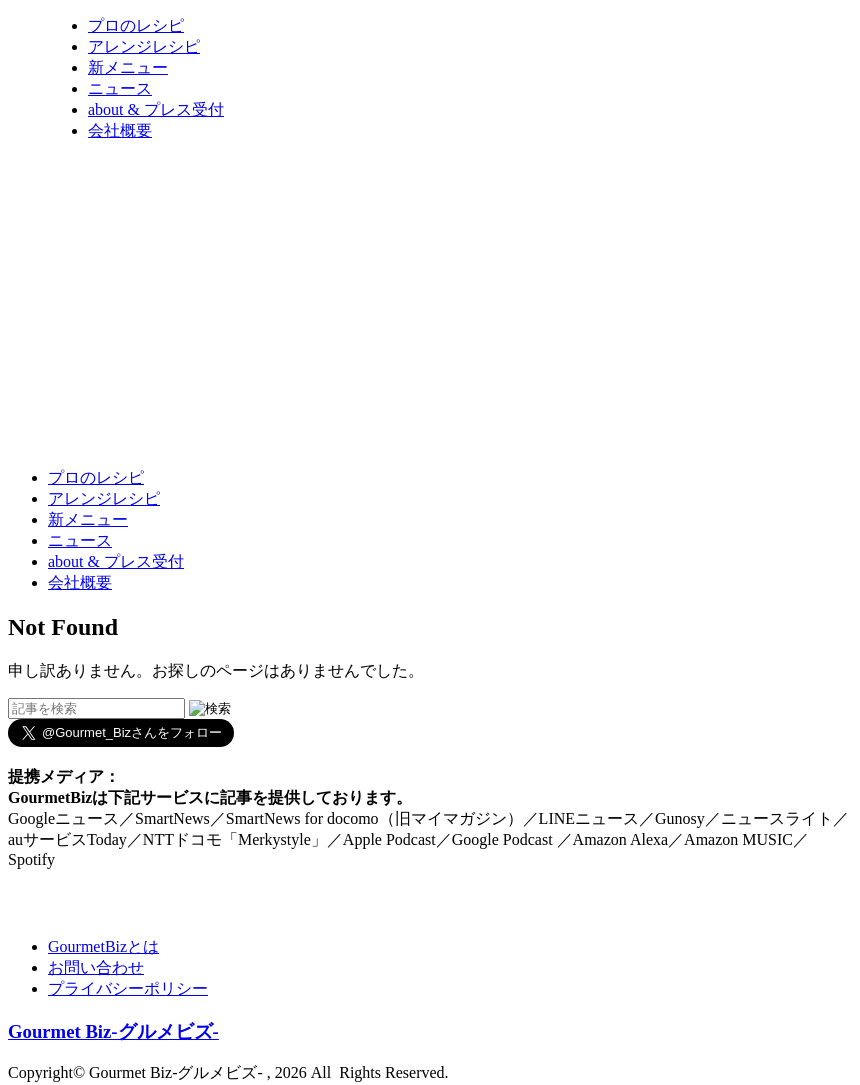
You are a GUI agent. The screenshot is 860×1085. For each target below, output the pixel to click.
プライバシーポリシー (128, 988)
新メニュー (128, 67)
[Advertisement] (372, 403)
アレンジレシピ (144, 46)
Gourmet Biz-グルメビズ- (113, 1031)
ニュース (120, 88)
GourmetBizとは (103, 946)
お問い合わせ (96, 967)
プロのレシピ (136, 25)
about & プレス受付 (156, 109)
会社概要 (120, 130)
